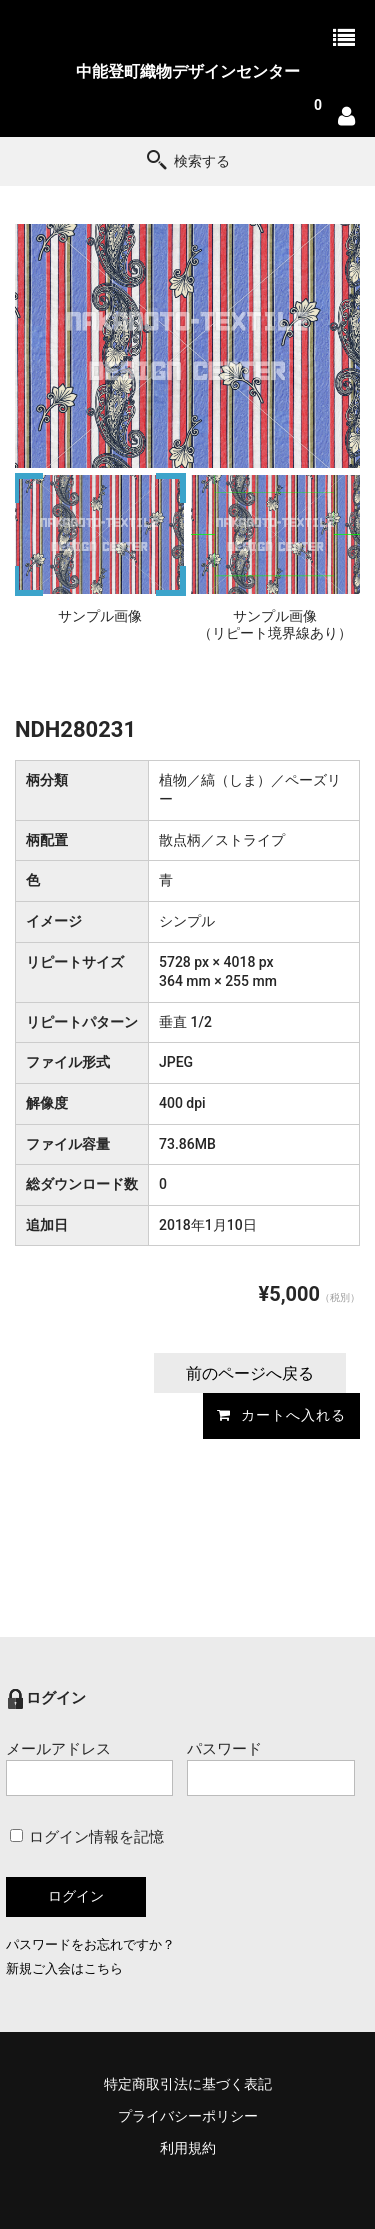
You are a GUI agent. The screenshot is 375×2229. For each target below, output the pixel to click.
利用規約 (188, 2148)
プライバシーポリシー (188, 2116)
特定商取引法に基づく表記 (188, 2084)
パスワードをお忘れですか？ (90, 1944)
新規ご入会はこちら (64, 1968)
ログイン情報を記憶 (87, 1837)
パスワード (270, 1768)
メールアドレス (89, 1768)
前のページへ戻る (250, 1373)
